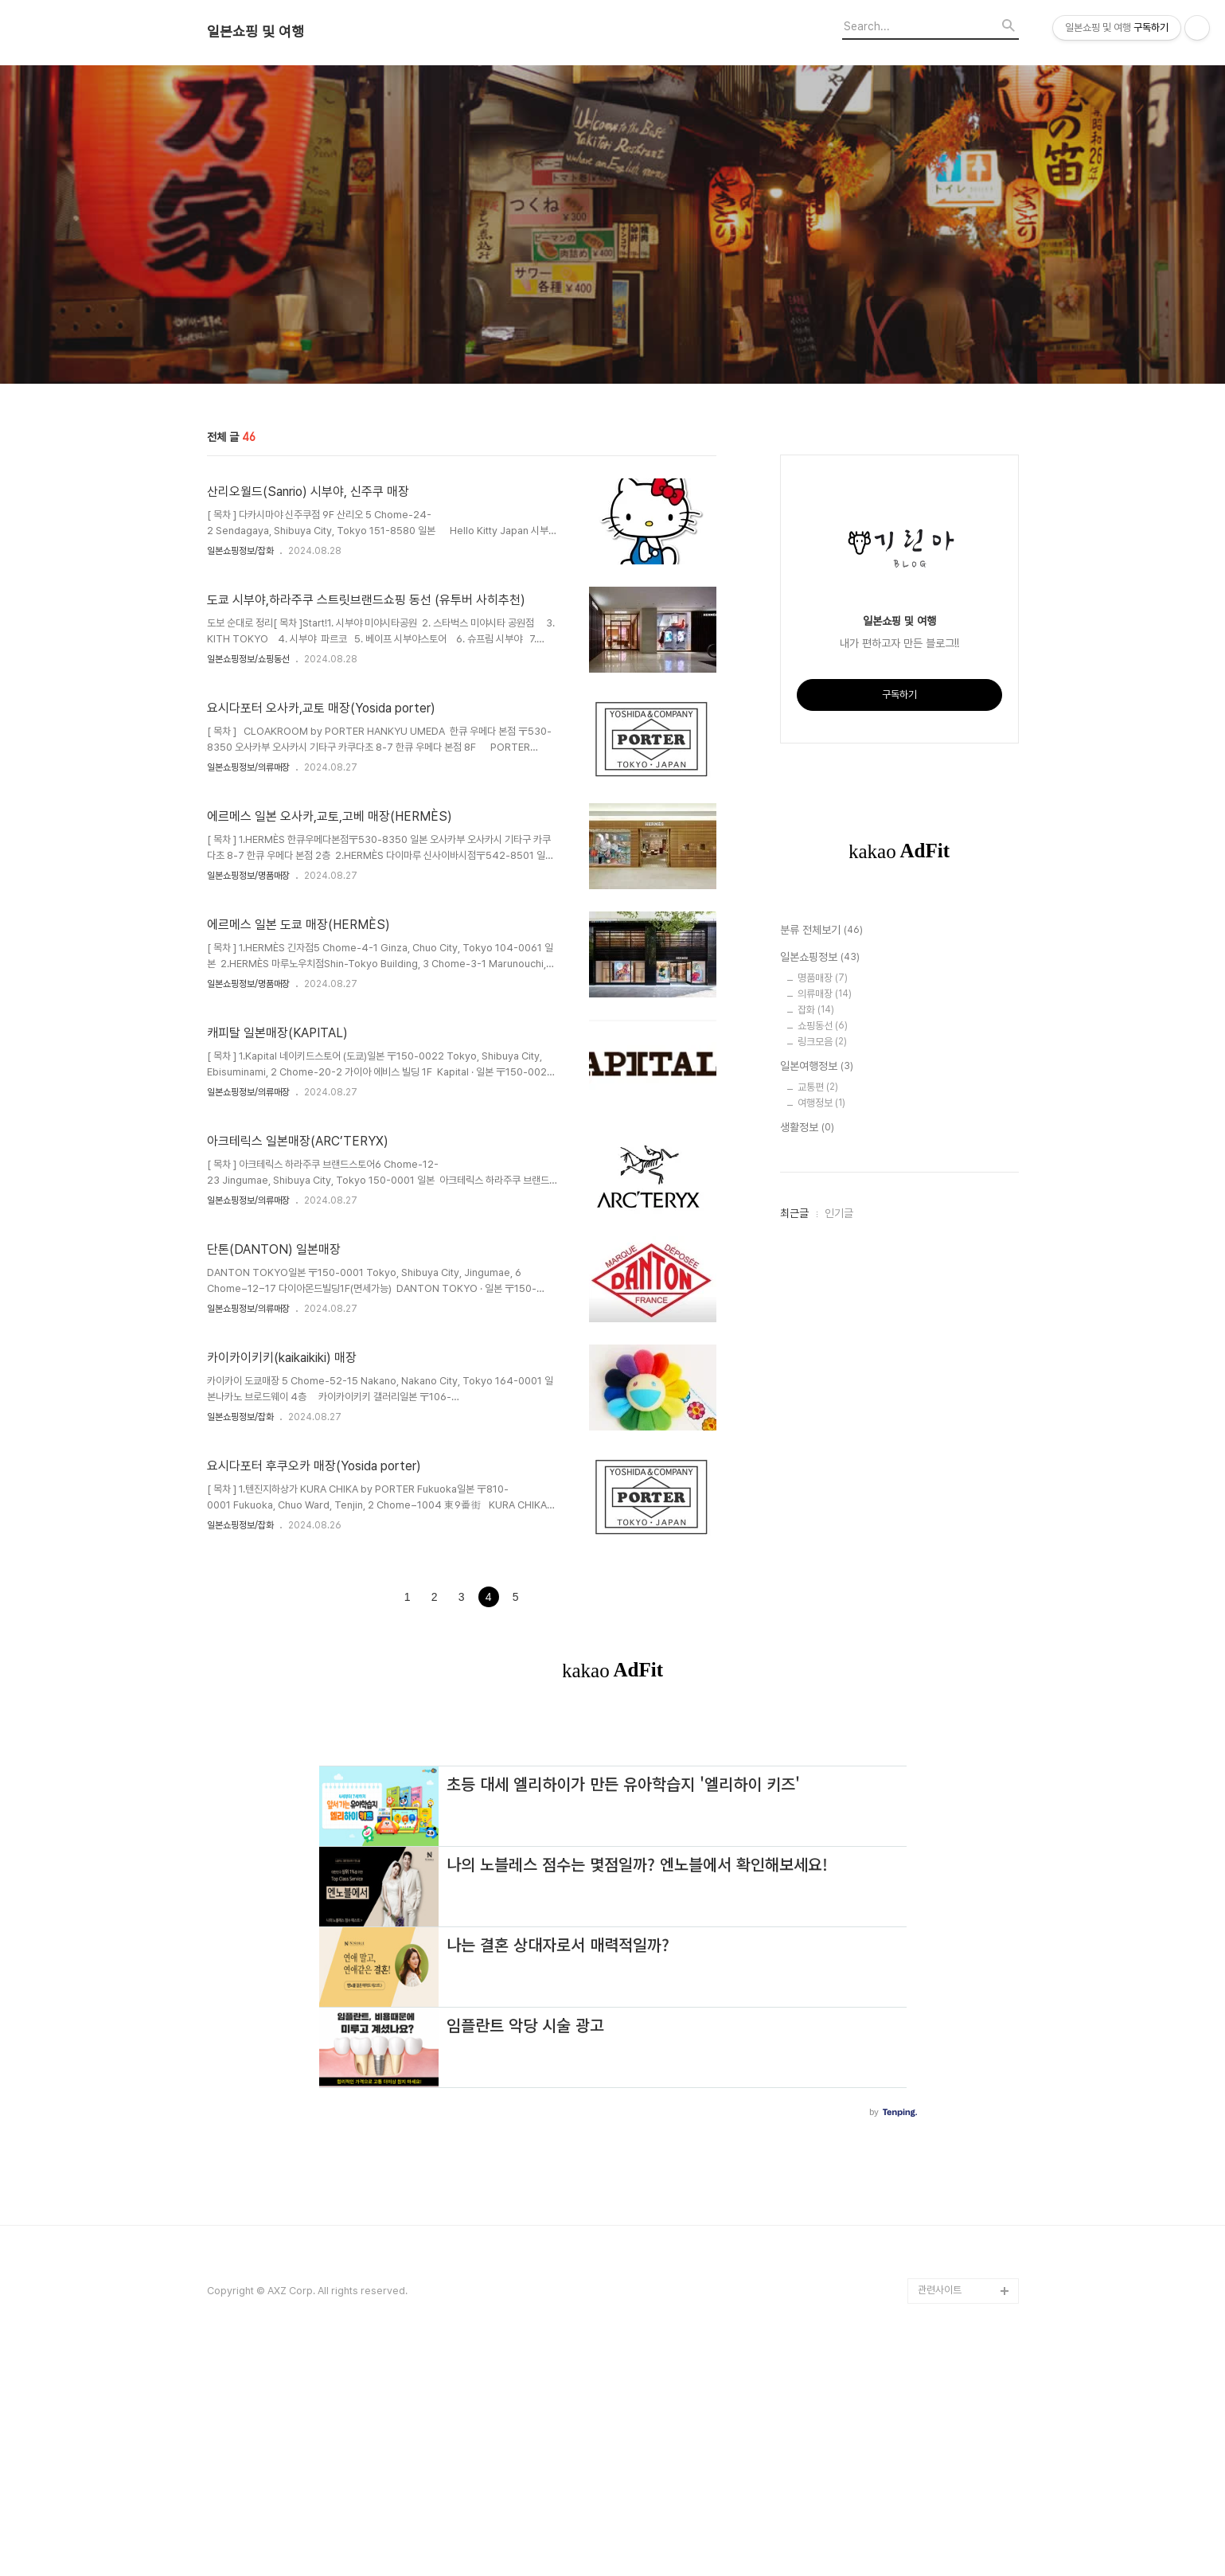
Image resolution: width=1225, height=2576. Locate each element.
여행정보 (821, 1103)
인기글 (839, 1213)
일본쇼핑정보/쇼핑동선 (248, 659)
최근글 (794, 1213)
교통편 (818, 1087)
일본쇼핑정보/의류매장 (248, 767)
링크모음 (822, 1042)
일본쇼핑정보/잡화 (240, 550)
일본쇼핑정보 (820, 958)
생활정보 (807, 1128)
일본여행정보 (816, 1067)
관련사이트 (940, 2290)
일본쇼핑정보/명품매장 (248, 875)
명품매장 (823, 978)
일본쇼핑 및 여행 (255, 32)
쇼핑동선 (823, 1026)
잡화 (816, 1010)
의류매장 (825, 994)
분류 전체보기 (821, 931)
